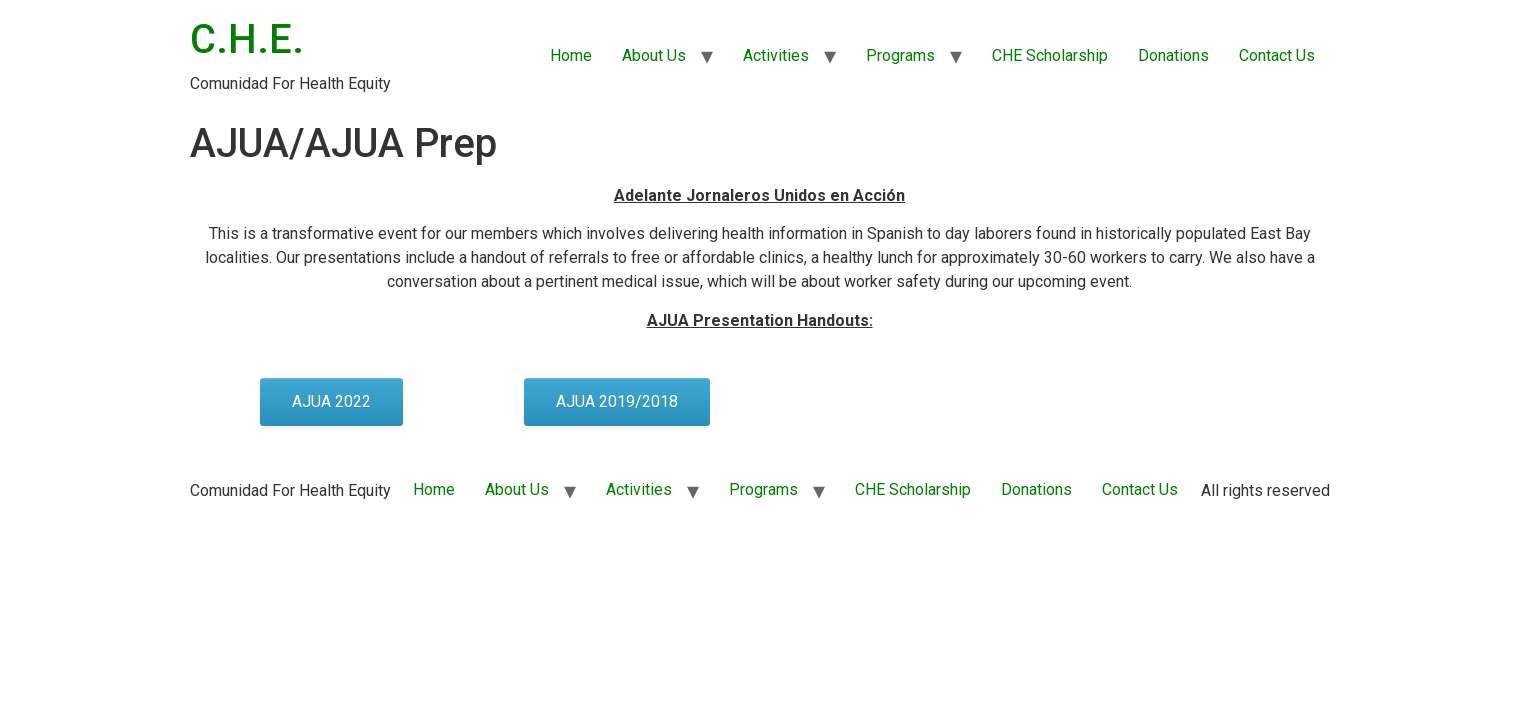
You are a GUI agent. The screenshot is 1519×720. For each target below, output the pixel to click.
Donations (1173, 55)
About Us (654, 55)
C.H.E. (247, 39)
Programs (900, 55)
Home (571, 55)
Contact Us (1277, 55)
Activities (776, 55)
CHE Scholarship (1050, 55)
